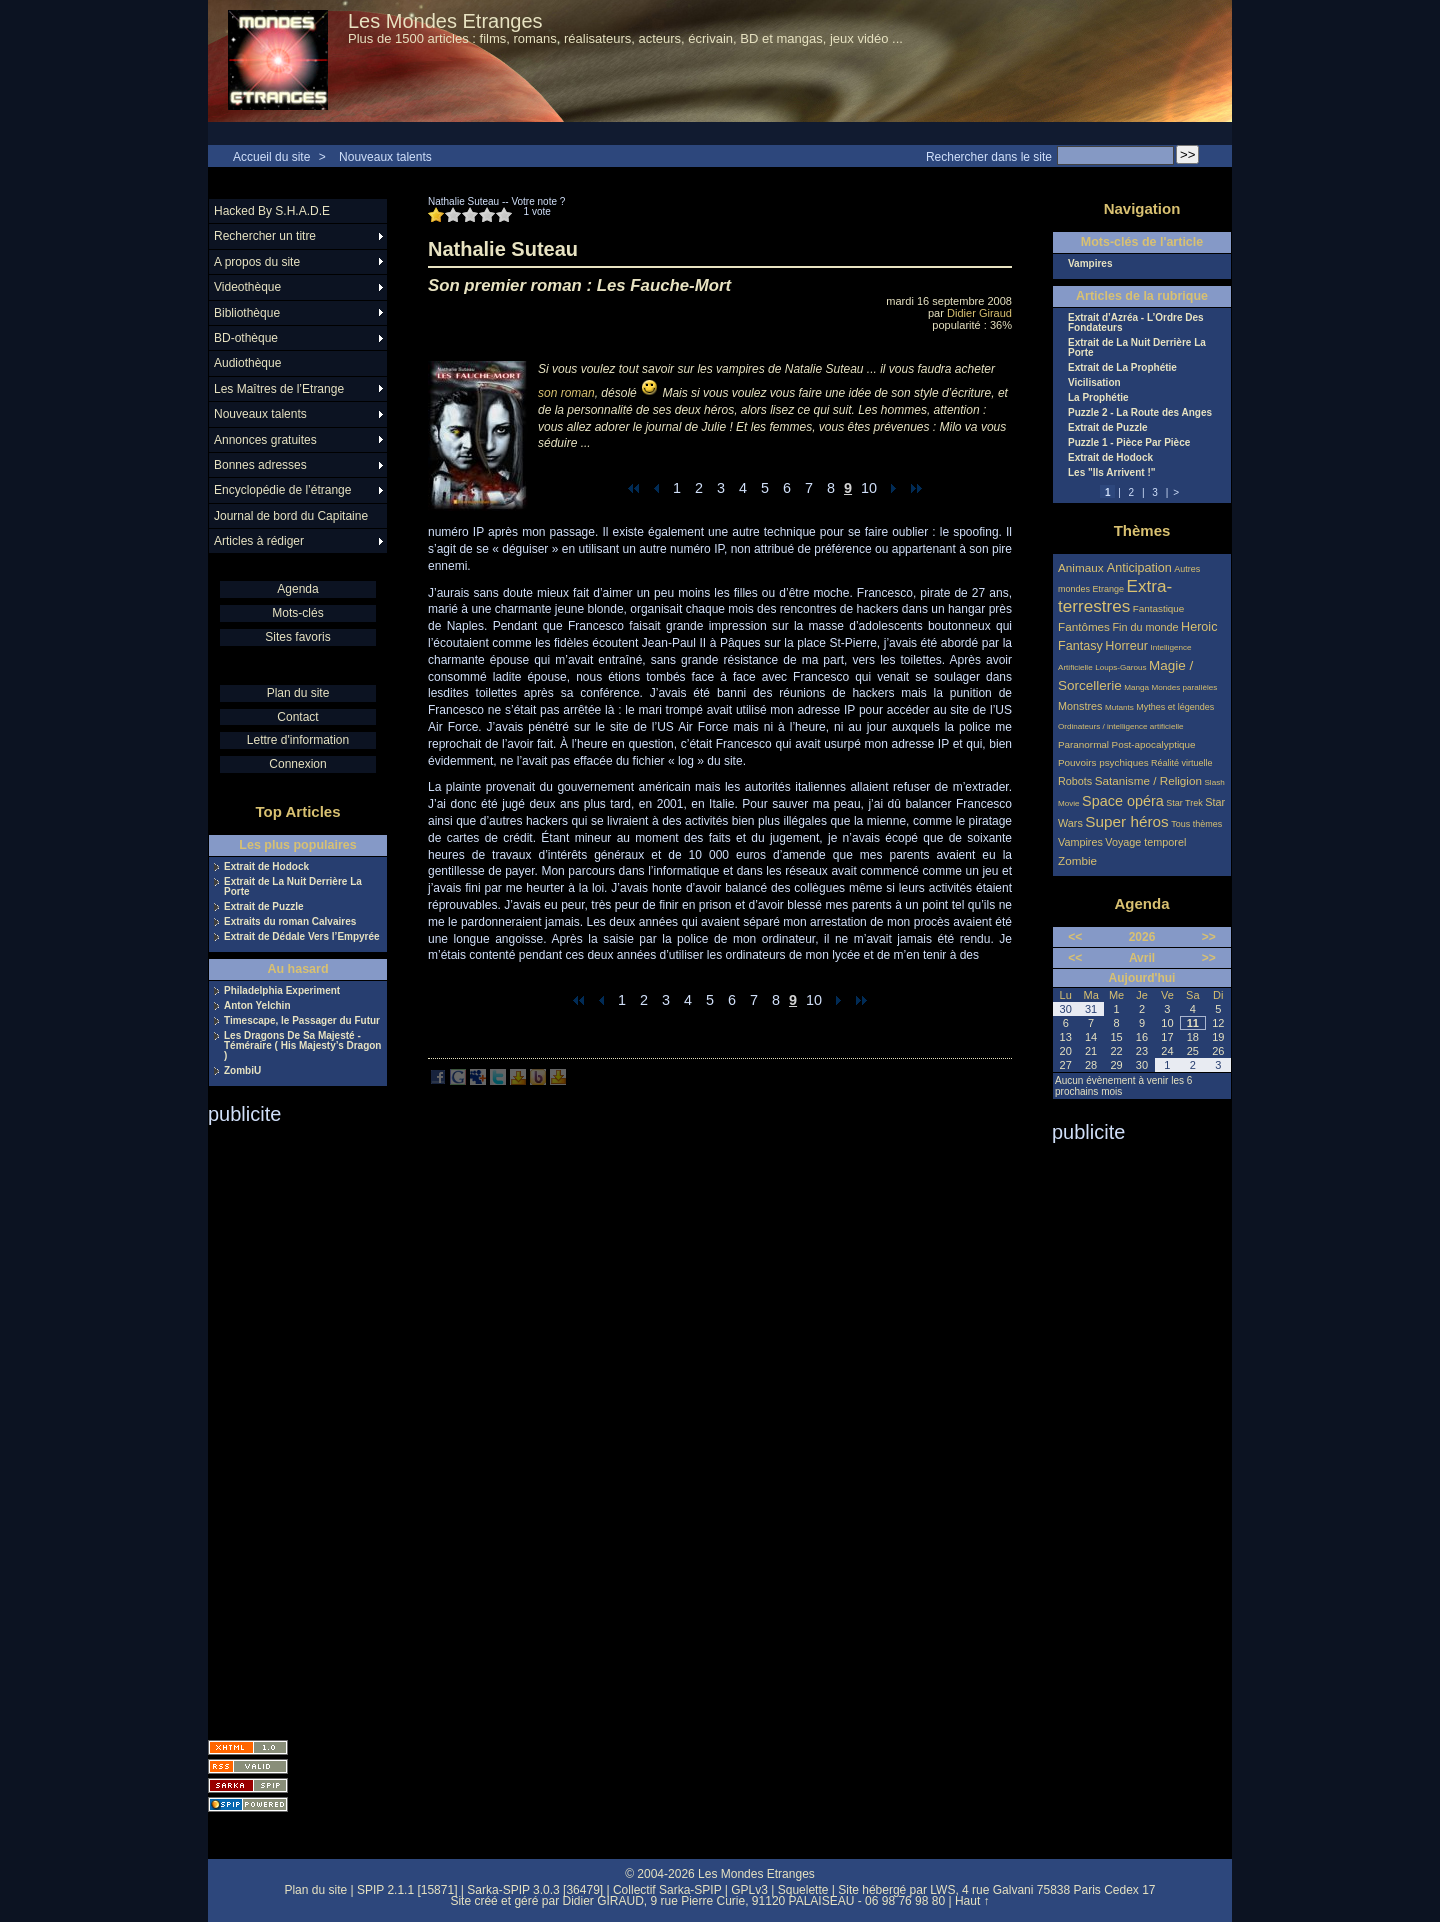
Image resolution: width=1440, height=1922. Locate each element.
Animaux (1082, 567)
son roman (566, 393)
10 (869, 488)
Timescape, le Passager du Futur (302, 1021)
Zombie (1077, 860)
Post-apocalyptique (1154, 744)
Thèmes (1142, 530)
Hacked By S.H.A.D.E (272, 211)
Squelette (803, 1890)
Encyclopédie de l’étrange (282, 490)
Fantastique (1159, 608)
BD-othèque (246, 338)
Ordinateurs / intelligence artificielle (1121, 726)
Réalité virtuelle (1182, 763)
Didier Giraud (979, 313)
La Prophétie (1098, 398)
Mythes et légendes (1175, 707)
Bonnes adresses (260, 465)
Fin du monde (1145, 627)
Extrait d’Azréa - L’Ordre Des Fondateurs (1136, 323)
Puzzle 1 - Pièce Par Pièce (1129, 443)
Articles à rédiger (259, 541)
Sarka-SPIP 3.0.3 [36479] (535, 1890)
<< (1075, 937)
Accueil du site (271, 157)
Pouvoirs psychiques (1103, 762)
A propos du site (257, 262)
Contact (297, 717)
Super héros (1126, 821)
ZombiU (242, 1071)
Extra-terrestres (1115, 596)
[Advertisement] (288, 1426)
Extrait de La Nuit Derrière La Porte (293, 887)
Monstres (1080, 706)
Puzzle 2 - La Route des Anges (1140, 413)
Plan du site (298, 693)
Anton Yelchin (257, 1006)
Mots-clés (297, 613)
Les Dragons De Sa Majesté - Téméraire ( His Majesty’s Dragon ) (302, 1046)
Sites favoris (297, 637)
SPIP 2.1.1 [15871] (407, 1890)
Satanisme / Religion (1148, 780)
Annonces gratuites (265, 440)
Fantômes (1084, 626)
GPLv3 (749, 1890)
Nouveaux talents (385, 157)
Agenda (297, 589)
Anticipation (1139, 568)
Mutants (1119, 707)
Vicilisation (1094, 383)
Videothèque (247, 287)
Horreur (1126, 646)
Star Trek (1184, 803)
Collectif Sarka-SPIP (667, 1890)
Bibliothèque (247, 313)
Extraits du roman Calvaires (290, 922)
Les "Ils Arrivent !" (1111, 473)
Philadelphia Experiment (282, 991)
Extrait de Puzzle (263, 907)
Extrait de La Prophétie (1122, 368)
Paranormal (1083, 744)
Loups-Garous (1120, 667)
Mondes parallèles (1185, 687)
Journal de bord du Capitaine (291, 516)
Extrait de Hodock (266, 867)
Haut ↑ (972, 1901)
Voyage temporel (1145, 842)
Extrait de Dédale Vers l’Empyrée (302, 937)
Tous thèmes (1196, 824)
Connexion (297, 764)
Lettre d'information (298, 740)
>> (1209, 937)
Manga (1136, 687)
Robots (1075, 781)
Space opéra (1123, 801)
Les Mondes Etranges (445, 21)
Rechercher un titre (265, 236)
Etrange (1109, 589)
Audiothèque (247, 363)
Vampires (1090, 264)
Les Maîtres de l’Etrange (279, 389)
